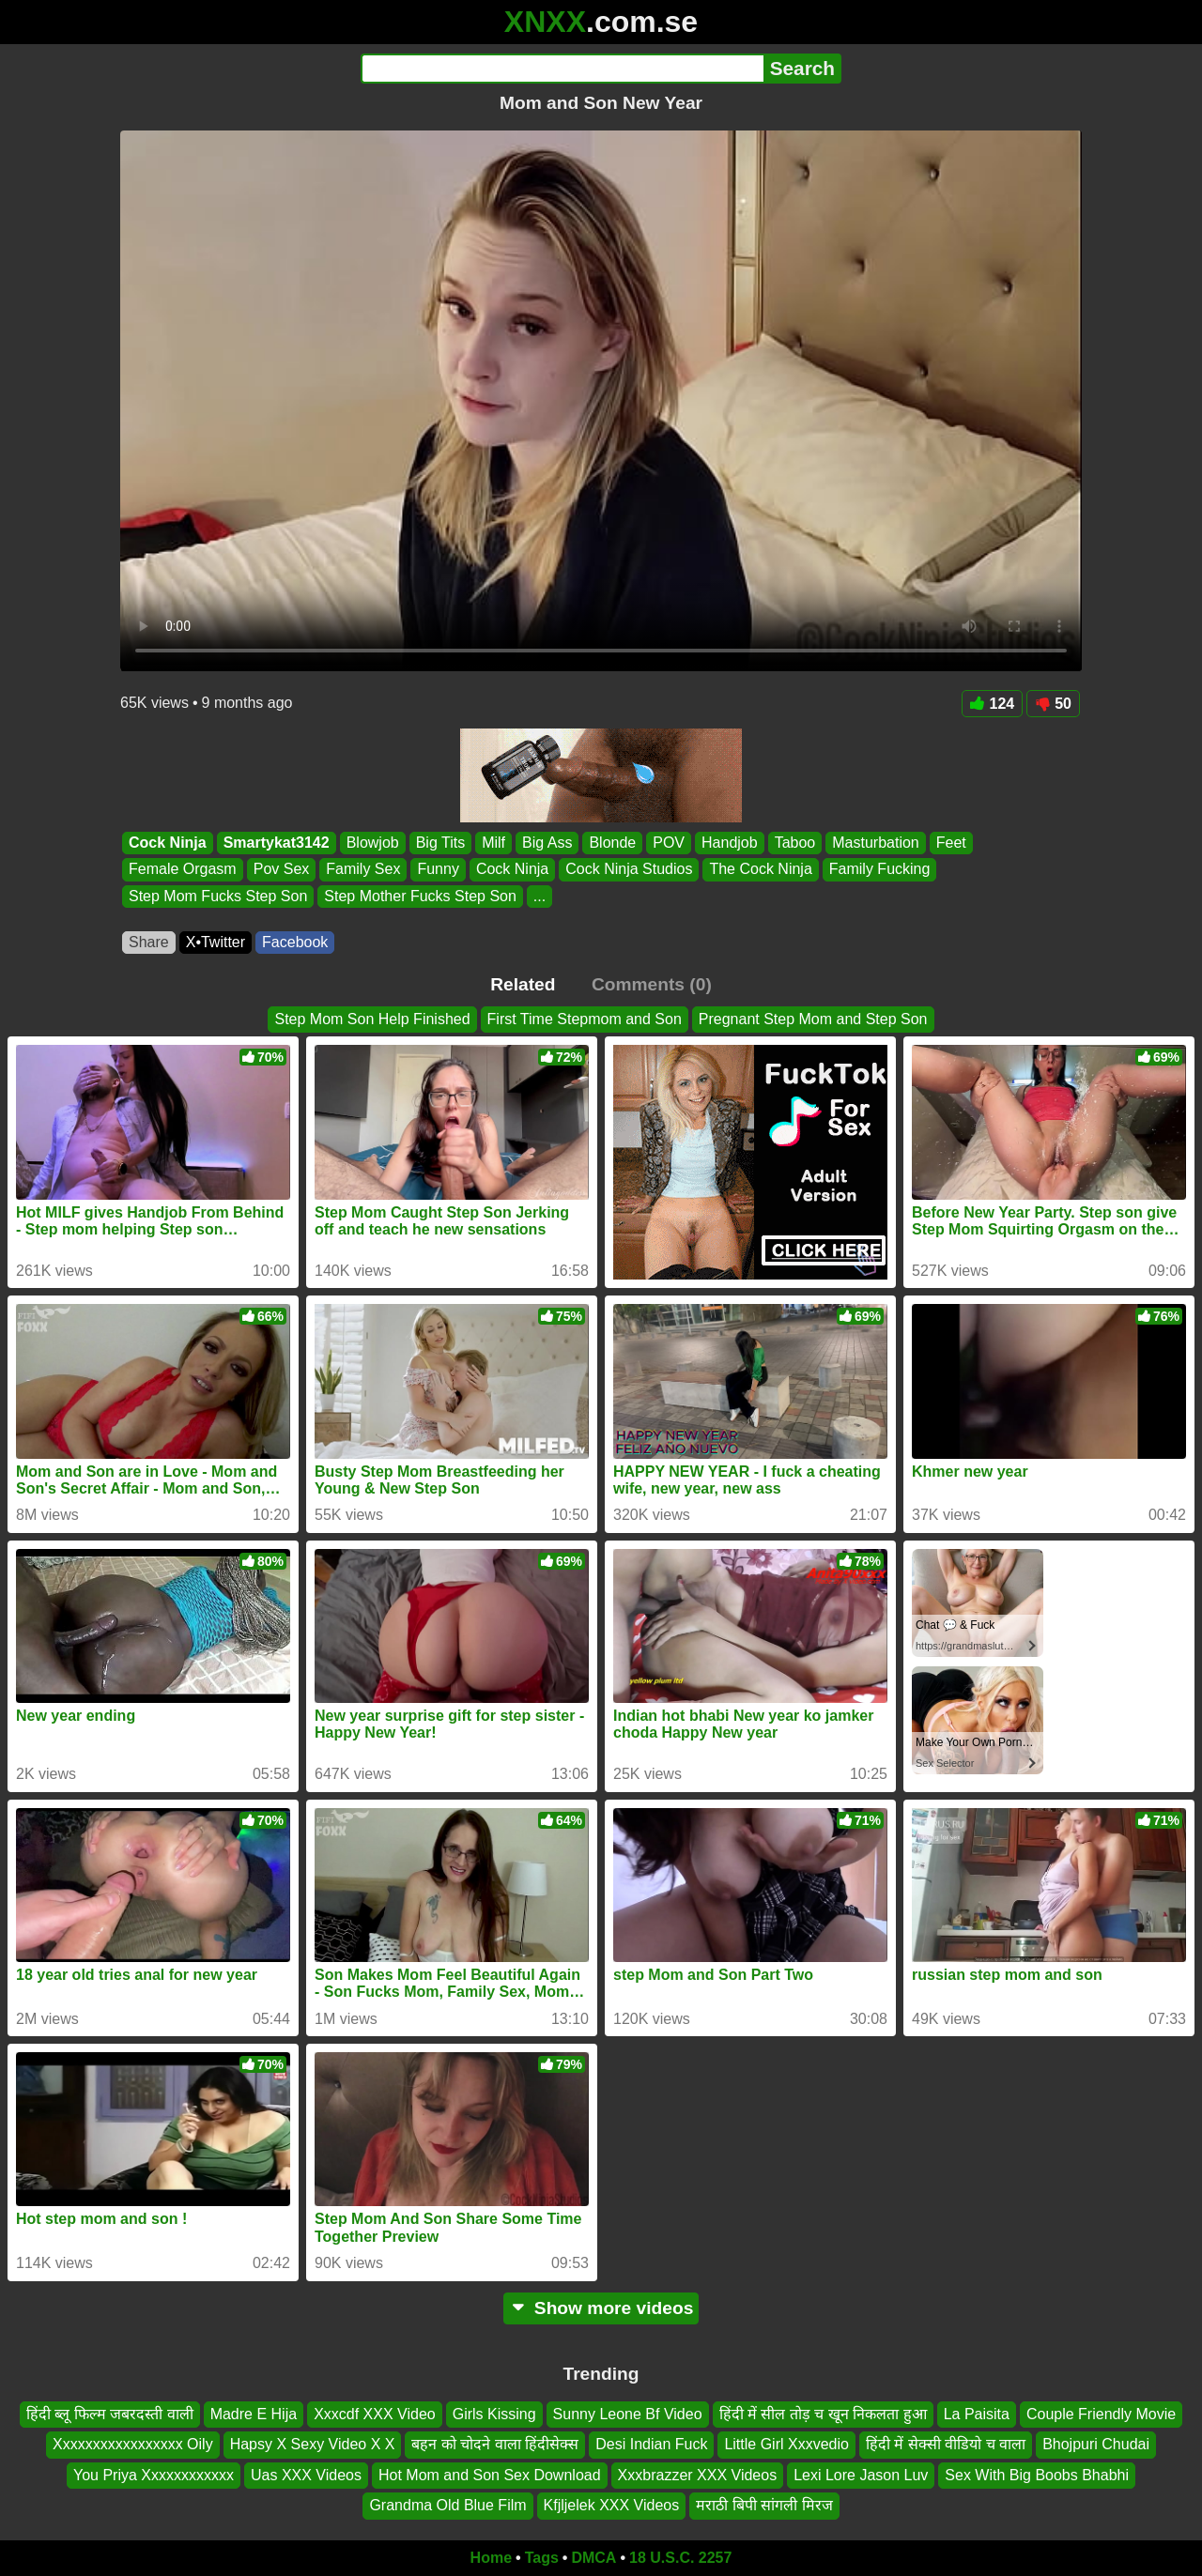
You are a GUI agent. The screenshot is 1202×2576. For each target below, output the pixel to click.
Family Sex (363, 870)
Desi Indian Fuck (651, 2444)
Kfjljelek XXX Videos (612, 2505)
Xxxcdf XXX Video (375, 2414)
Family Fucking (880, 870)
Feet (951, 843)
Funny (437, 870)
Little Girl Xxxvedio (786, 2444)
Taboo (795, 843)
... (539, 896)
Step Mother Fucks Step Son (420, 896)
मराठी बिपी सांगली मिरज (764, 2505)
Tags (542, 2558)
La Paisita (976, 2414)
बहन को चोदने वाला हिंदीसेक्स (494, 2444)
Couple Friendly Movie (1101, 2414)
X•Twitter (215, 942)
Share (149, 942)
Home (491, 2558)
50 (1053, 704)
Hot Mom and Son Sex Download (489, 2474)
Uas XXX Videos (306, 2474)
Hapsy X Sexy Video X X (312, 2444)
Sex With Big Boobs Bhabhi (1037, 2474)
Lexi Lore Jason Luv (861, 2474)
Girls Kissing (494, 2414)
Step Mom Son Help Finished (372, 1019)
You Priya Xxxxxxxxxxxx (153, 2474)
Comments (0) (652, 984)
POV (669, 843)
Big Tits (440, 843)
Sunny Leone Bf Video (627, 2414)
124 (992, 704)
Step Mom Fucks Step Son (218, 896)
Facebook (295, 942)
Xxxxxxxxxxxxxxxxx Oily (133, 2444)
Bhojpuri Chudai (1095, 2444)
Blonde (612, 843)
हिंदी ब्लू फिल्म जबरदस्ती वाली (109, 2414)
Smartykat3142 (276, 843)
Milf (493, 843)
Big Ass (547, 843)
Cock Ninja (168, 843)
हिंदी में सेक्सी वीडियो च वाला (945, 2444)
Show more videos (601, 2308)
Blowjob (373, 843)
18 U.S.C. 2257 (680, 2558)
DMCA (593, 2558)
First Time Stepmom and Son (584, 1019)
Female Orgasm (183, 870)
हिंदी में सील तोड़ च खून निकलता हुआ (823, 2414)
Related (522, 984)
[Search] (562, 69)
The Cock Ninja (760, 870)
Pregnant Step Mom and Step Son (813, 1019)
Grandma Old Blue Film (447, 2505)
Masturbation (875, 843)
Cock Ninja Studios (628, 870)
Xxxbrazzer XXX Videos (698, 2474)
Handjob (729, 843)
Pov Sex (282, 870)
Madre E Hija (253, 2414)
